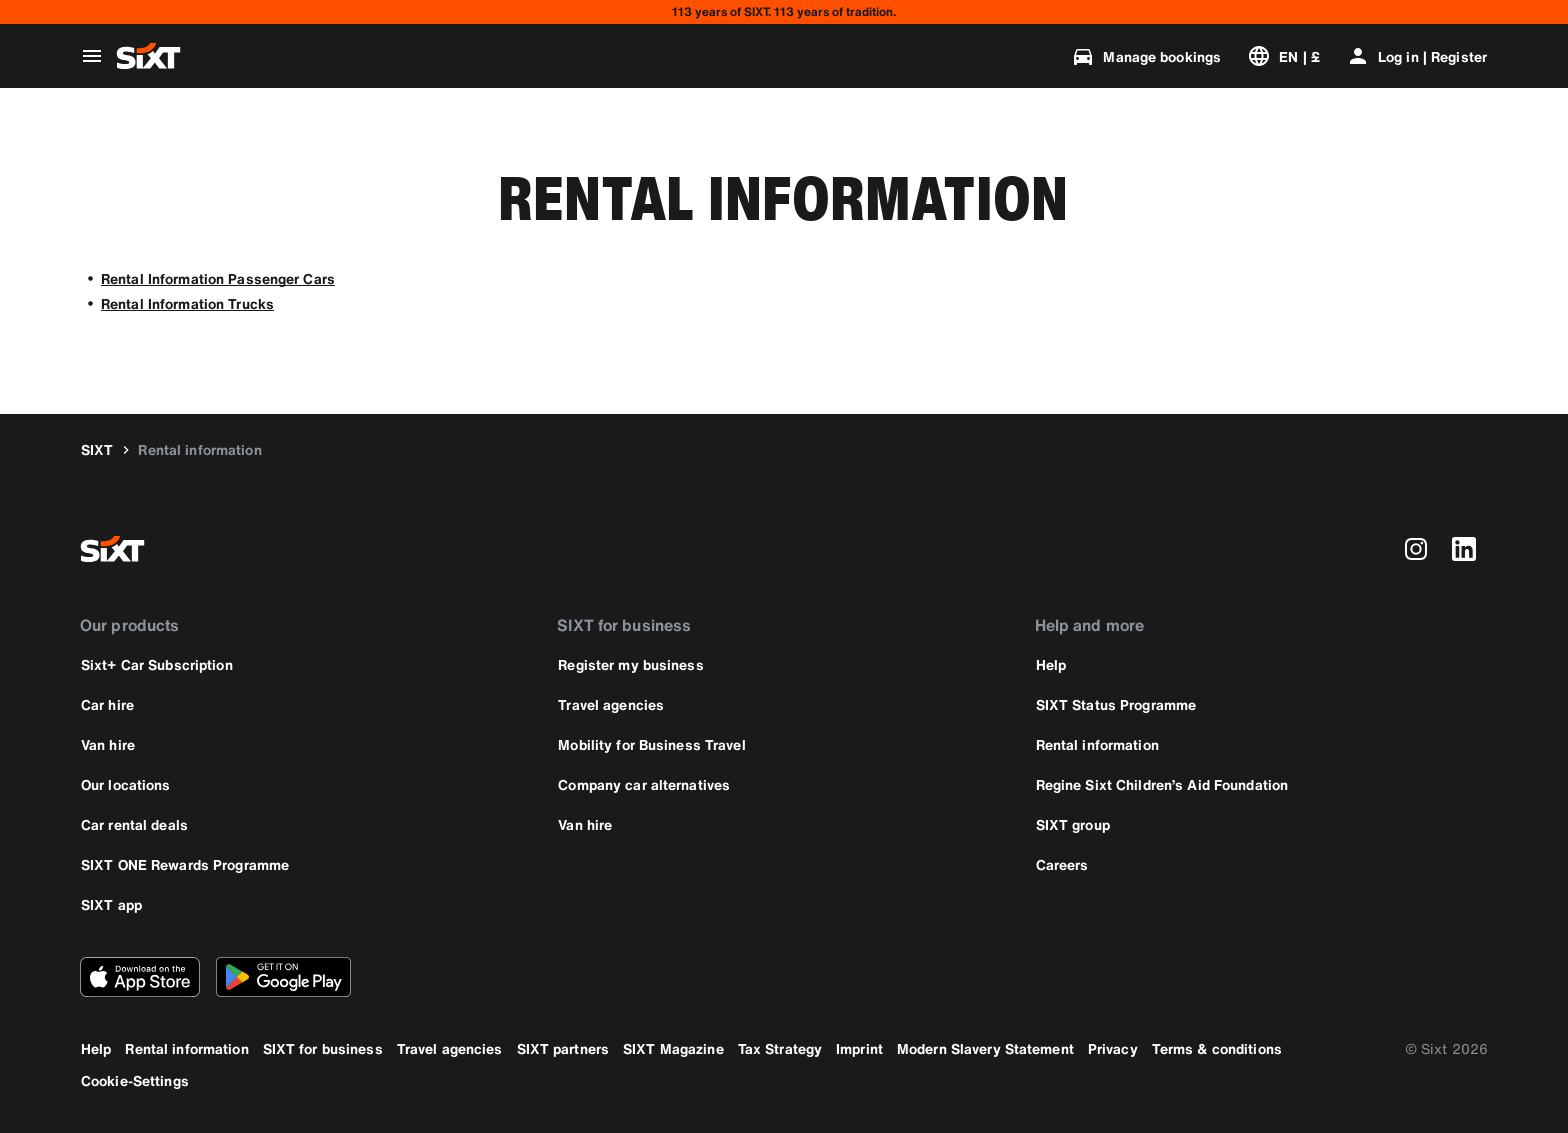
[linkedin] (1464, 549)
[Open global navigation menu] (92, 56)
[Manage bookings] (1146, 56)
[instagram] (1416, 549)
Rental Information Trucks (187, 303)
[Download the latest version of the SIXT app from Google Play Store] (283, 977)
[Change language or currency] (1283, 56)
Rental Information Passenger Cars (218, 278)
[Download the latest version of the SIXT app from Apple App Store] (140, 977)
